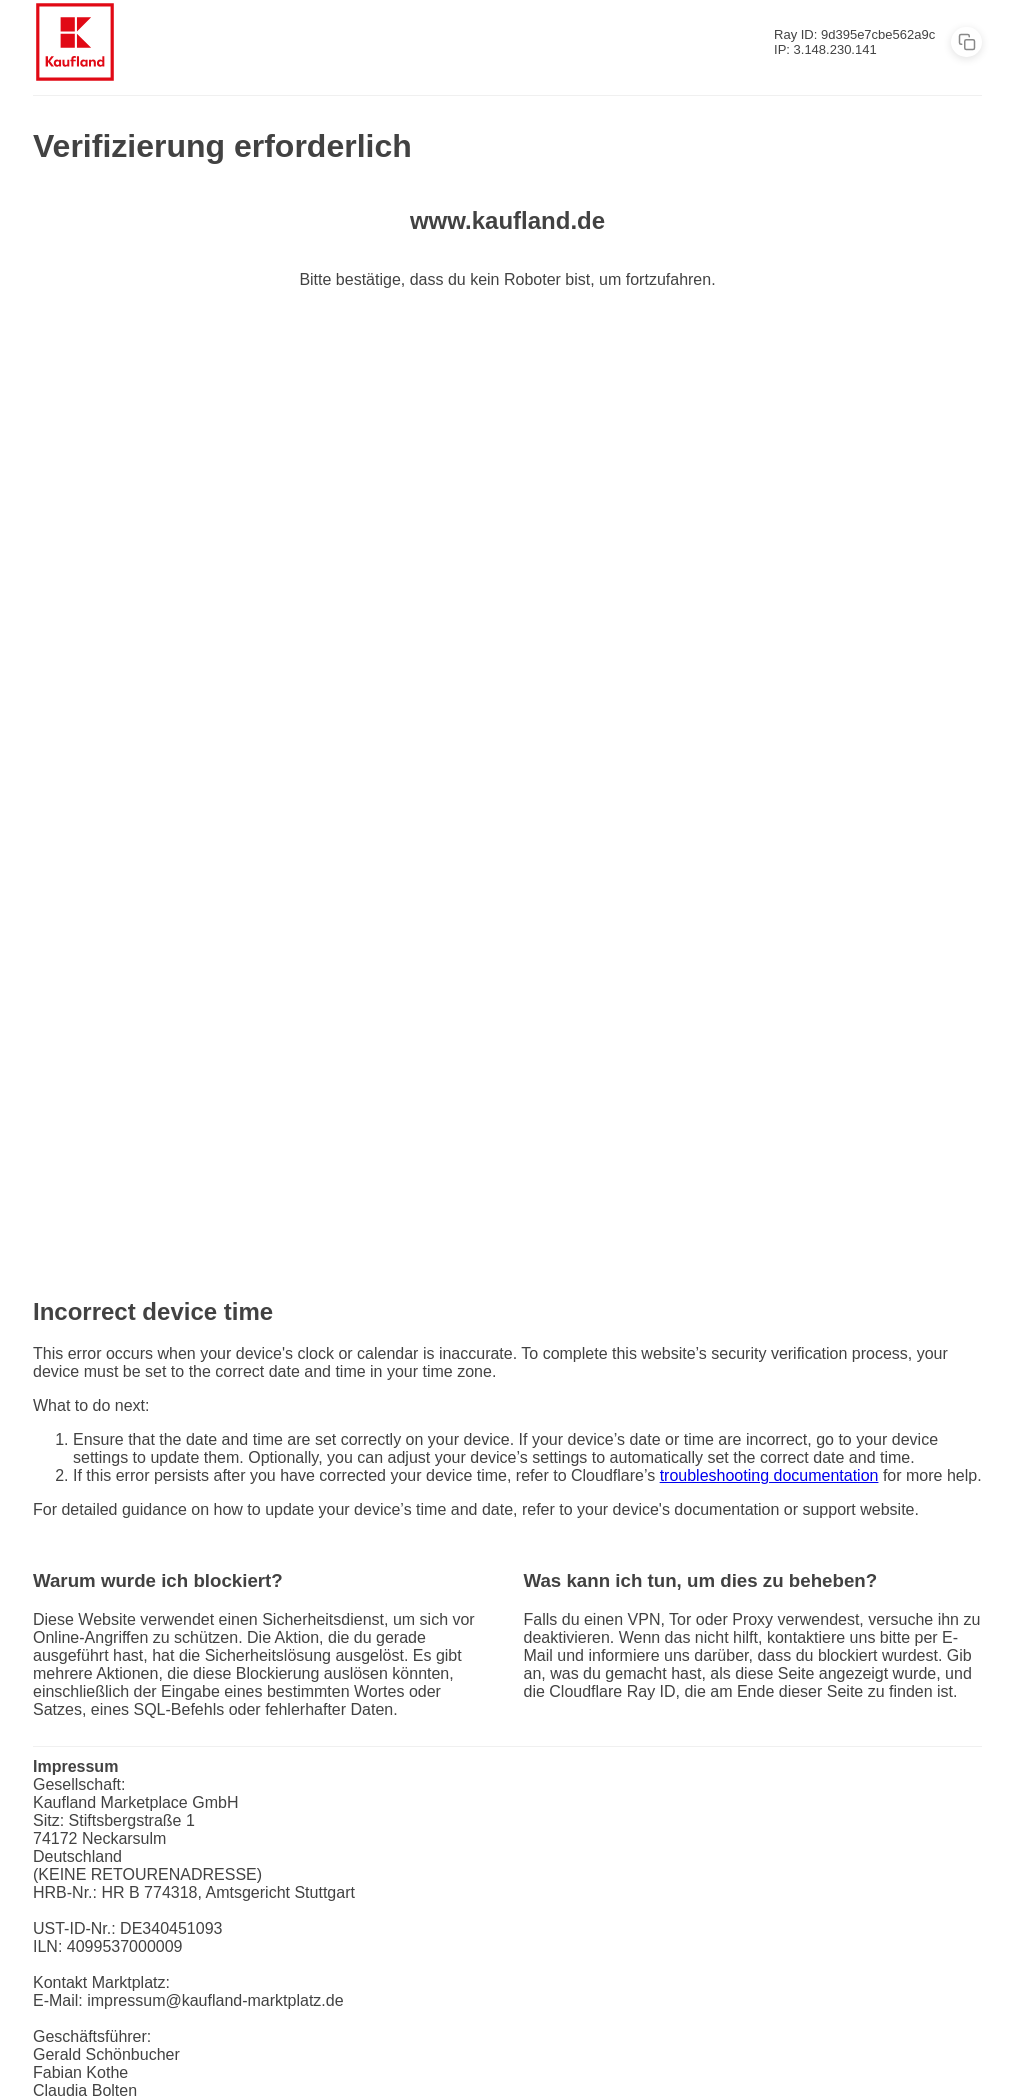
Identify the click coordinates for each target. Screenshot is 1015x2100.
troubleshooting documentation (769, 1475)
